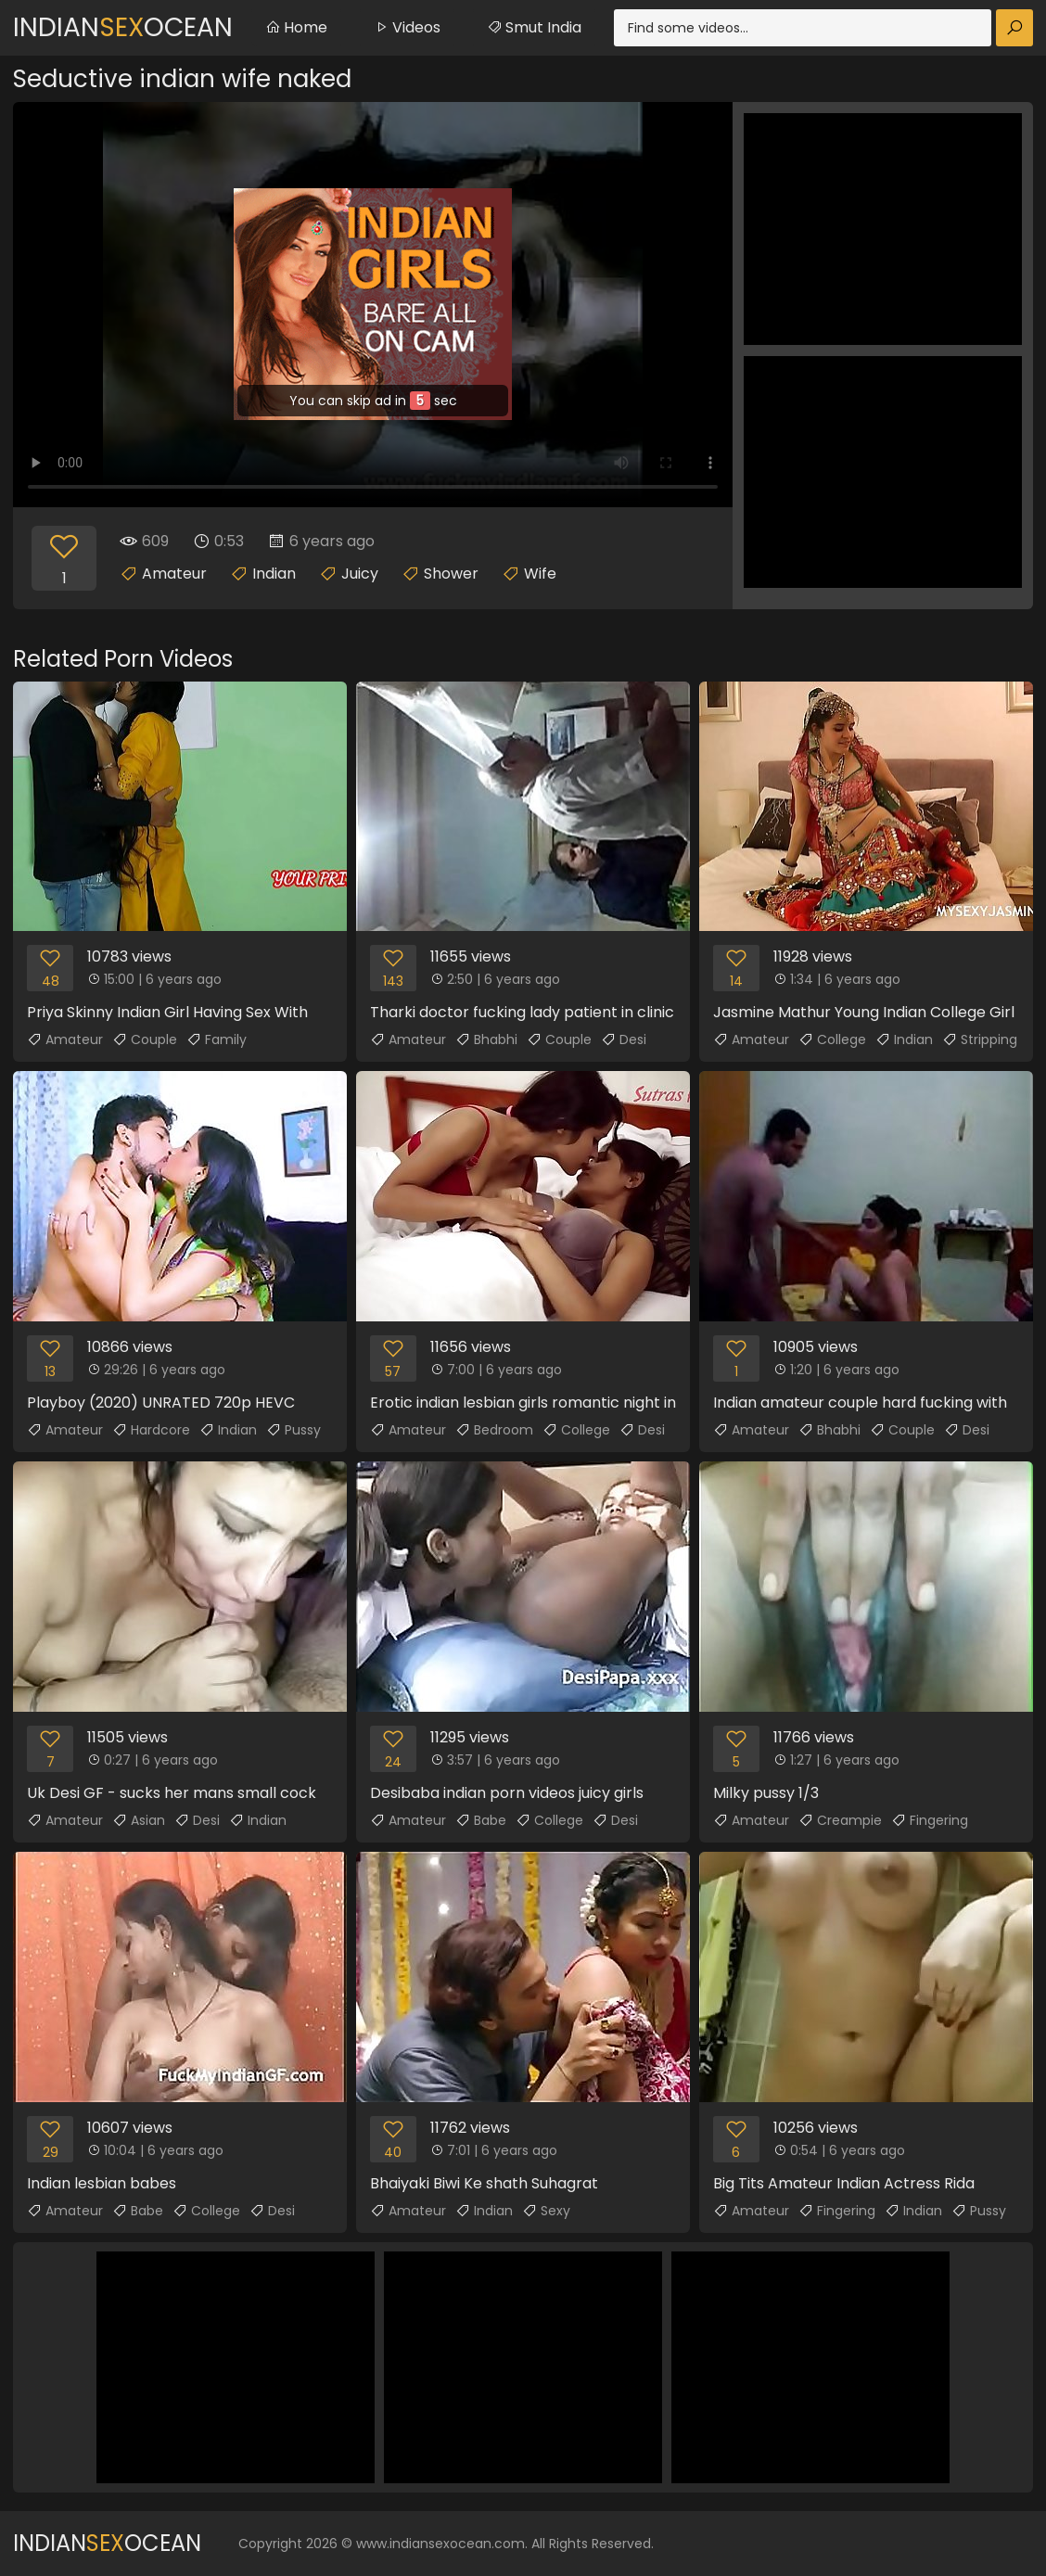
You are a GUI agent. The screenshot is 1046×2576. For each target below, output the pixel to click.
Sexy (546, 2211)
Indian (274, 573)
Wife (540, 573)
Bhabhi (486, 1039)
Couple (144, 1039)
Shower (451, 573)
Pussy (293, 1430)
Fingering (929, 1820)
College (832, 1039)
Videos (407, 27)
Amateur (174, 573)
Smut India (534, 27)
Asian (138, 1820)
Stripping (979, 1039)
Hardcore (151, 1430)
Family (216, 1039)
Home (296, 27)
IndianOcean (123, 27)
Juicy (359, 573)
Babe (480, 1820)
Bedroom (494, 1430)
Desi (623, 1039)
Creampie (840, 1820)
